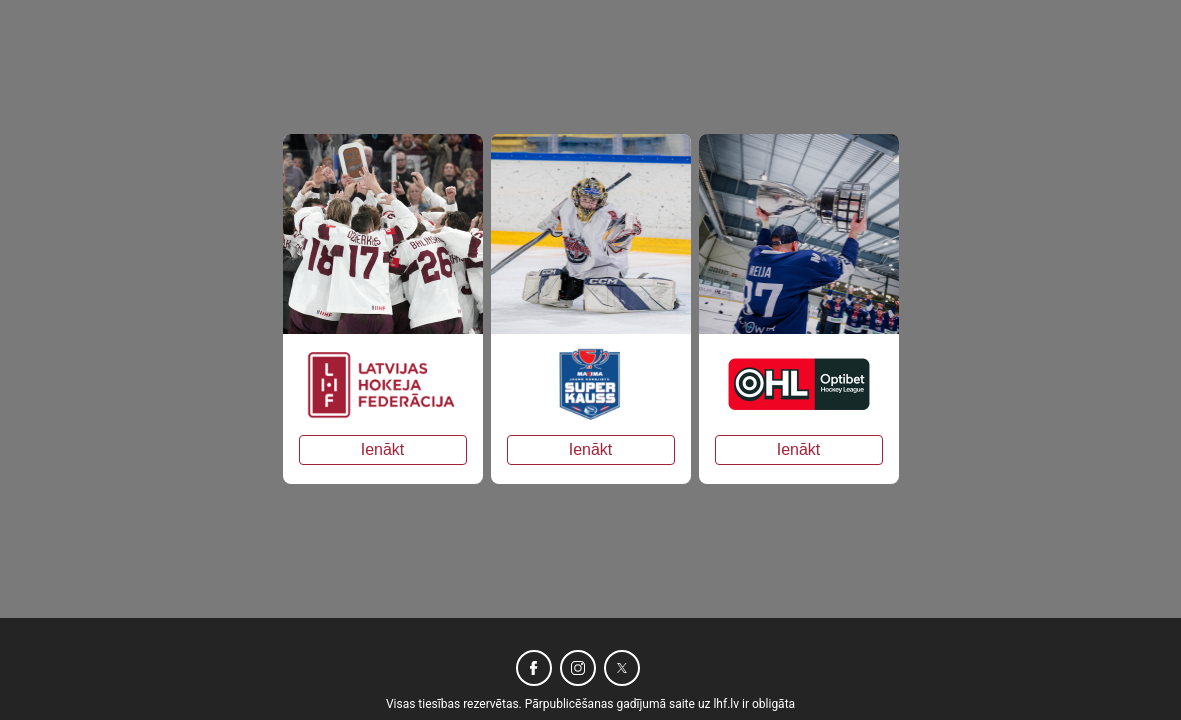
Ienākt (383, 449)
